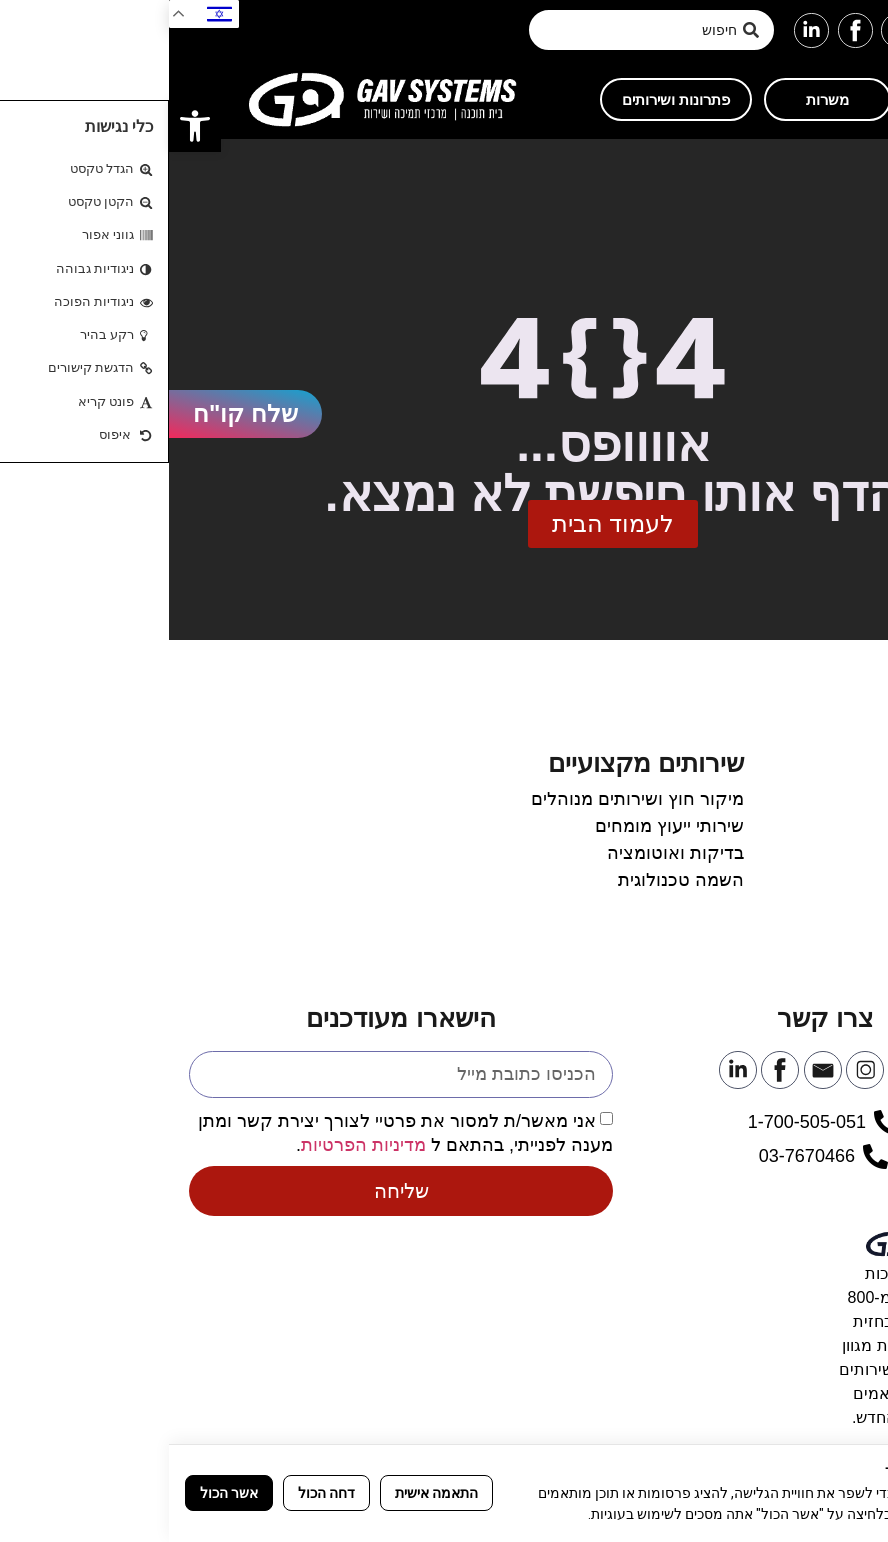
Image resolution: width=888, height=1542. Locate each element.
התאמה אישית (267, 1493)
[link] (26, 126)
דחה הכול (157, 1493)
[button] (860, 30)
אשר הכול (60, 1493)
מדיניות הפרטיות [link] (194, 1145)
